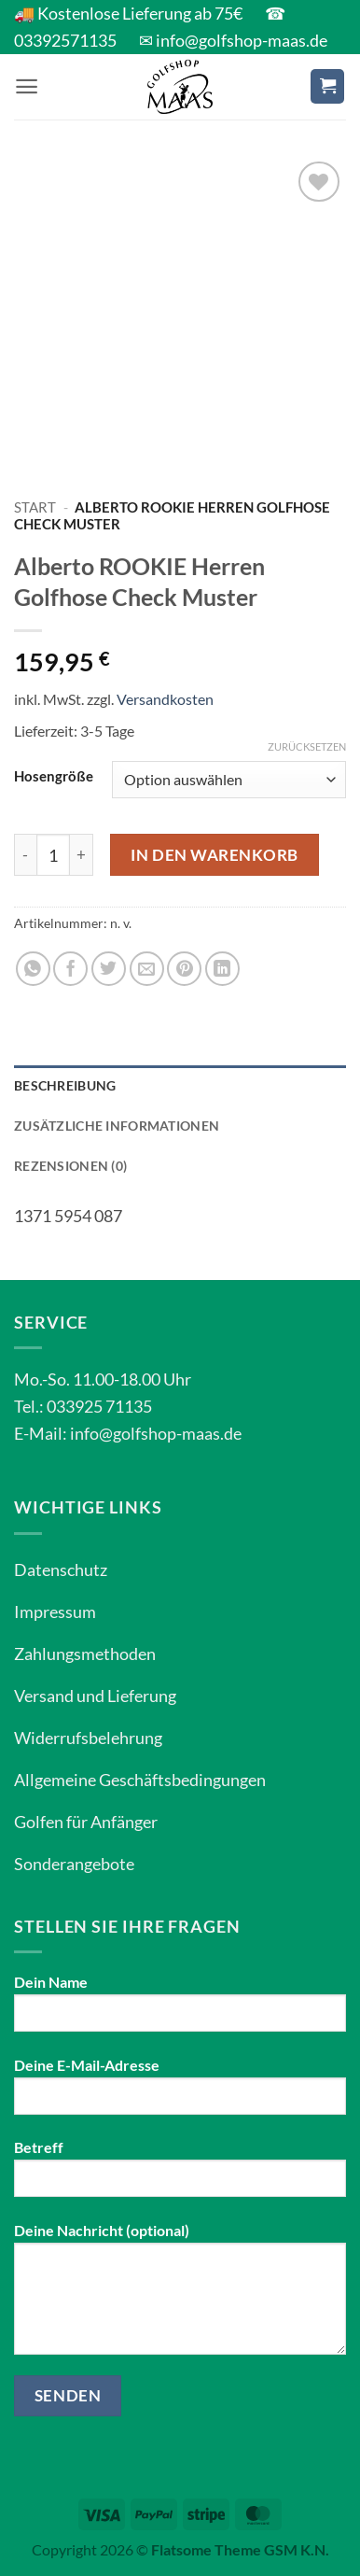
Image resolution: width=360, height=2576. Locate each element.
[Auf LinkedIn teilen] (222, 968)
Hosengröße (53, 776)
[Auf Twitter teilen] (108, 968)
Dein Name (180, 2010)
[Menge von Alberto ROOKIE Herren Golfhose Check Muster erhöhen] (81, 855)
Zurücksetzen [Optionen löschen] (307, 746)
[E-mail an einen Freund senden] (147, 968)
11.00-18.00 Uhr (132, 1379)
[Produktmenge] (53, 855)
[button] (26, 86)
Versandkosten (165, 699)
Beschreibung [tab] (65, 1085)
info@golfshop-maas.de (156, 1433)
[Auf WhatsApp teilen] (33, 968)
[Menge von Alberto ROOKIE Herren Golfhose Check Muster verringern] (25, 855)
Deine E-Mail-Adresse (180, 2093)
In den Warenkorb (214, 855)
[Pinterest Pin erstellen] (184, 968)
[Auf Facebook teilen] (70, 968)
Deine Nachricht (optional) (180, 2295)
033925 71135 (99, 1406)
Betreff (180, 2175)
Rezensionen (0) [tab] (70, 1166)
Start (35, 507)
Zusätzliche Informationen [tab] (116, 1125)
